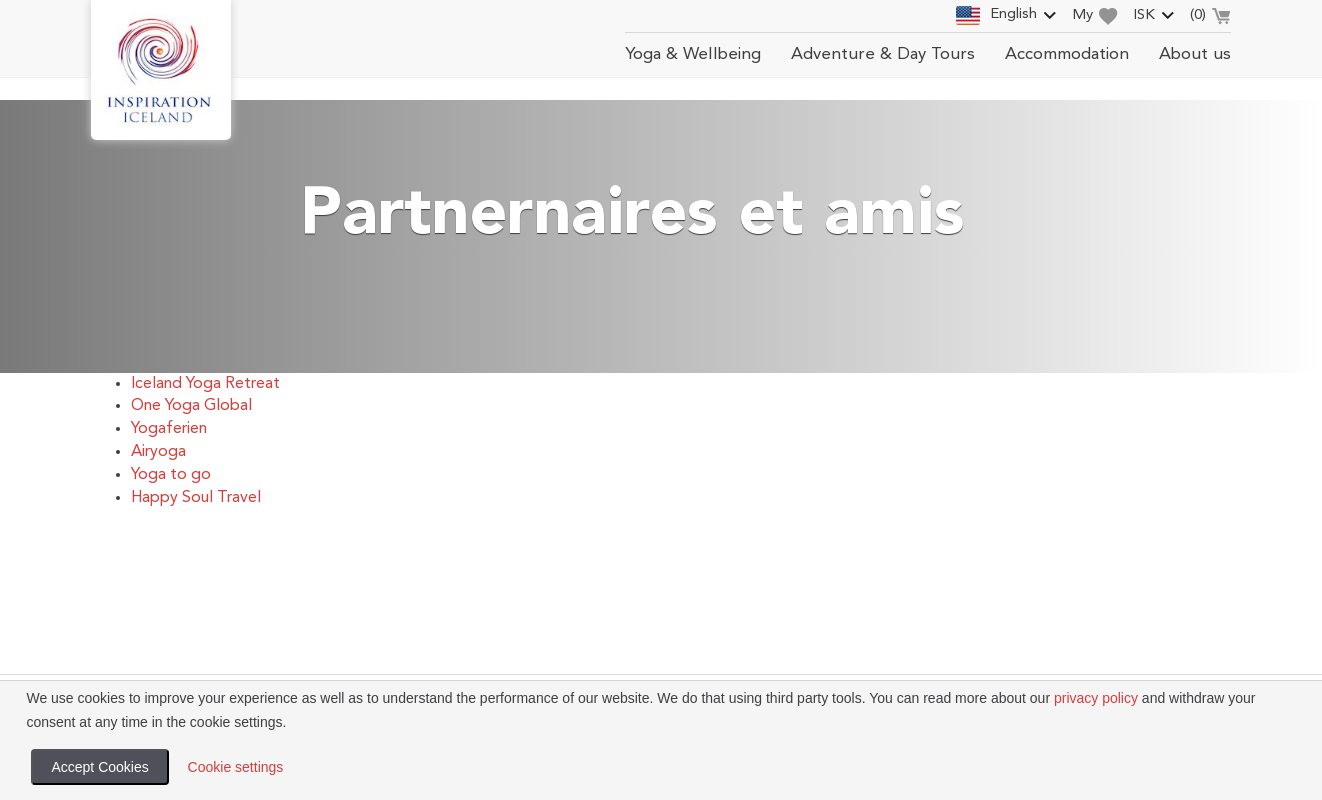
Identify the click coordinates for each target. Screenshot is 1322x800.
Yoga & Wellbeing (693, 54)
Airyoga (158, 452)
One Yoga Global (191, 406)
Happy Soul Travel (196, 498)
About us (1195, 54)
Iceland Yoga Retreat (205, 384)
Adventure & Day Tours (883, 54)
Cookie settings (236, 767)
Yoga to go (171, 475)
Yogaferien (169, 429)
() (1210, 18)
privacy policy (1096, 698)
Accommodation (1067, 54)
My (1095, 16)
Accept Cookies (99, 767)
